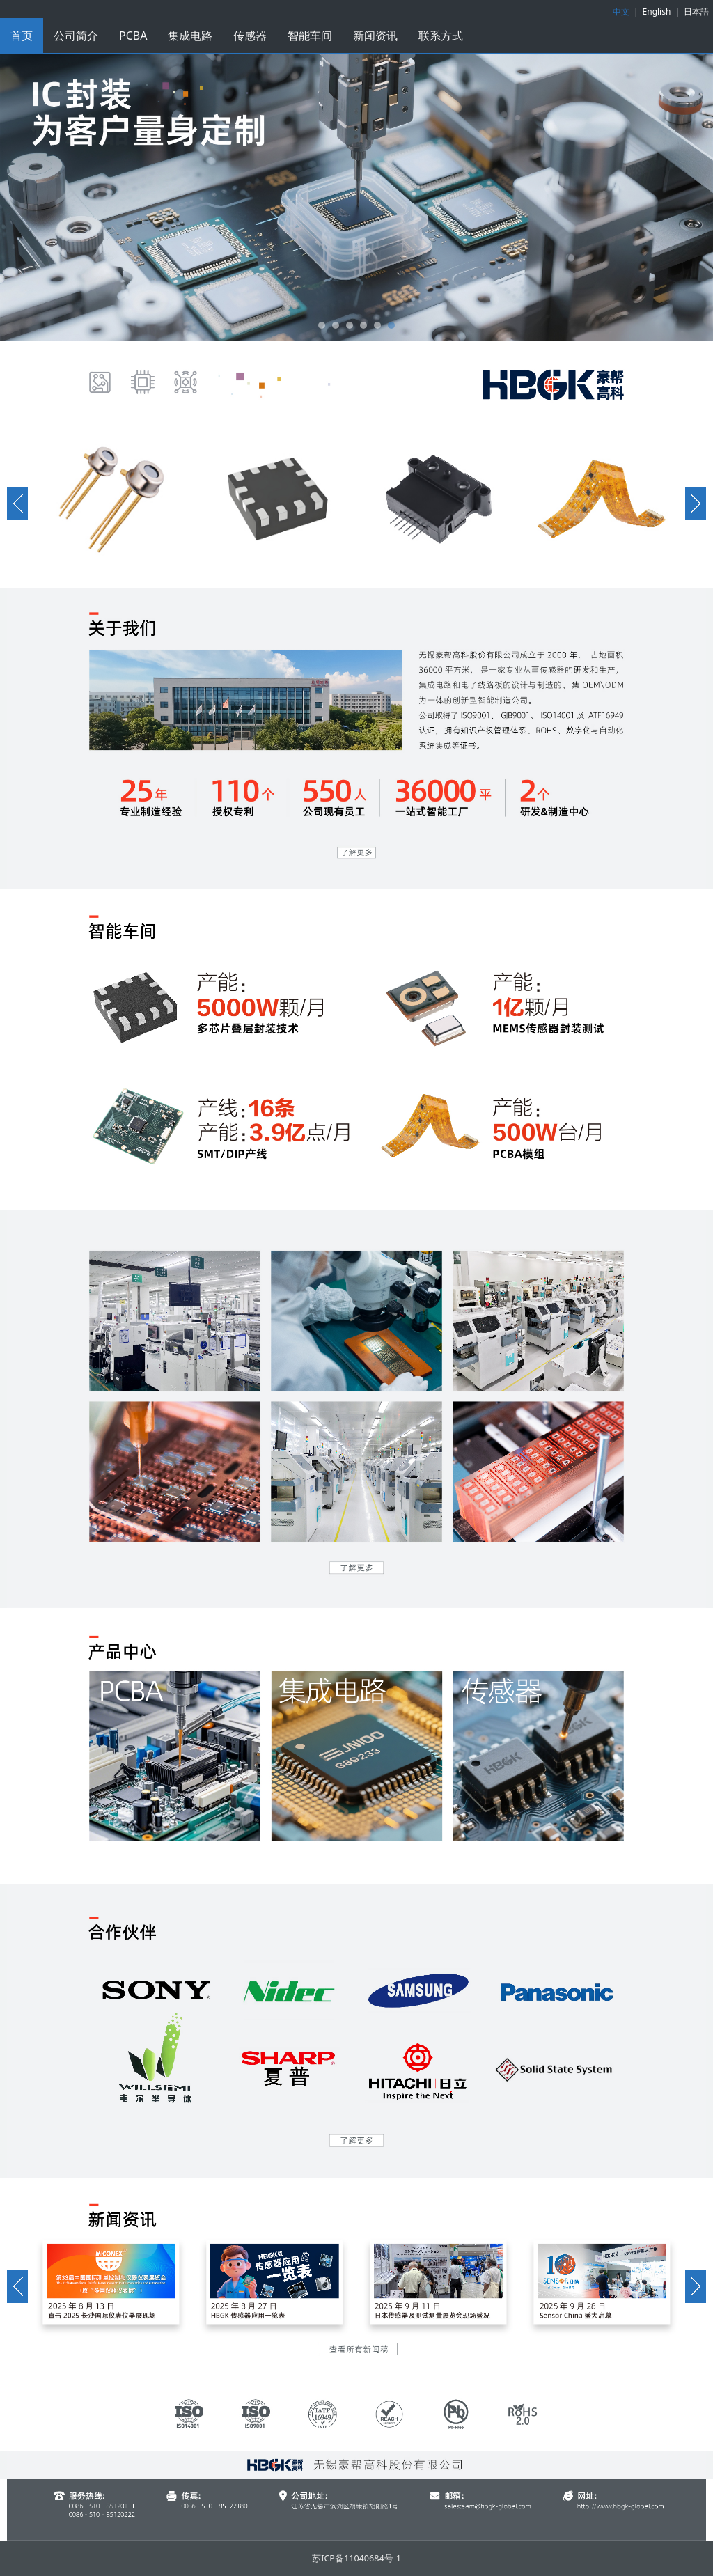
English (657, 11)
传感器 (250, 35)
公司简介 (76, 35)
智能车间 (310, 35)
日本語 (696, 11)
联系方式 (440, 35)
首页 (21, 35)
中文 (621, 11)
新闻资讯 (375, 35)
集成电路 (190, 35)
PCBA (133, 35)
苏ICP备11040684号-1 (356, 2558)
